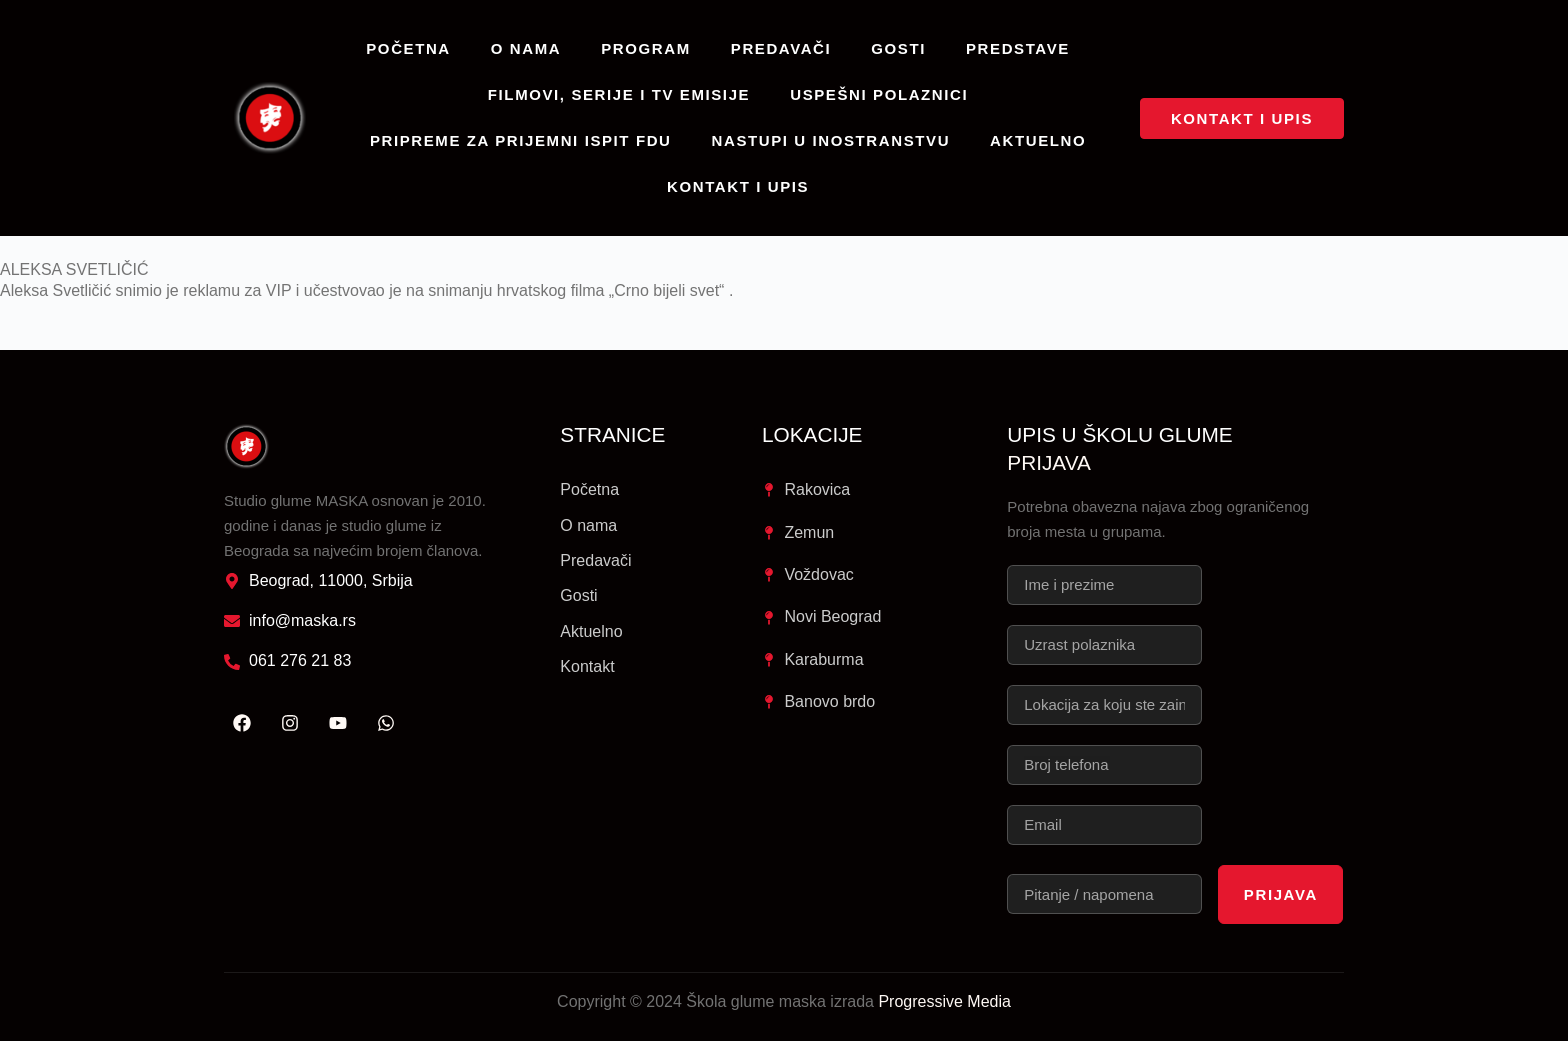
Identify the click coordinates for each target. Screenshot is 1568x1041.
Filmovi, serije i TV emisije (619, 94)
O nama (526, 48)
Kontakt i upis (738, 186)
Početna (408, 48)
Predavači (781, 48)
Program (646, 48)
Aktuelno (1038, 140)
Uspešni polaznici (879, 94)
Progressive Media (944, 1001)
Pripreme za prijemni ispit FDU (521, 140)
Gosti (898, 48)
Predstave (1018, 48)
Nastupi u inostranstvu (831, 140)
